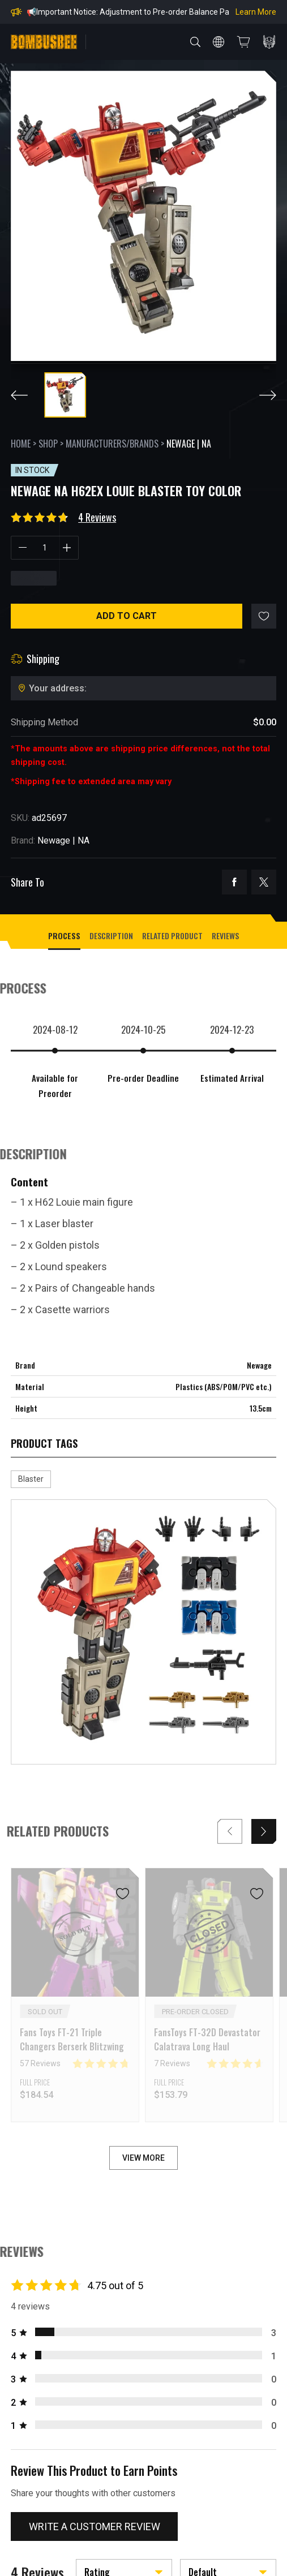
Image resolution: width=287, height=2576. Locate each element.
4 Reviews (97, 517)
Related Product (172, 935)
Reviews (225, 935)
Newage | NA (188, 443)
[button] (263, 1831)
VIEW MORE (143, 2157)
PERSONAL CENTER (269, 42)
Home (21, 443)
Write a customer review (94, 2526)
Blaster (31, 1478)
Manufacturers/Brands (112, 443)
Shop (48, 443)
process (64, 935)
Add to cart (126, 615)
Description (111, 935)
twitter (263, 882)
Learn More (255, 11)
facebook (234, 882)
